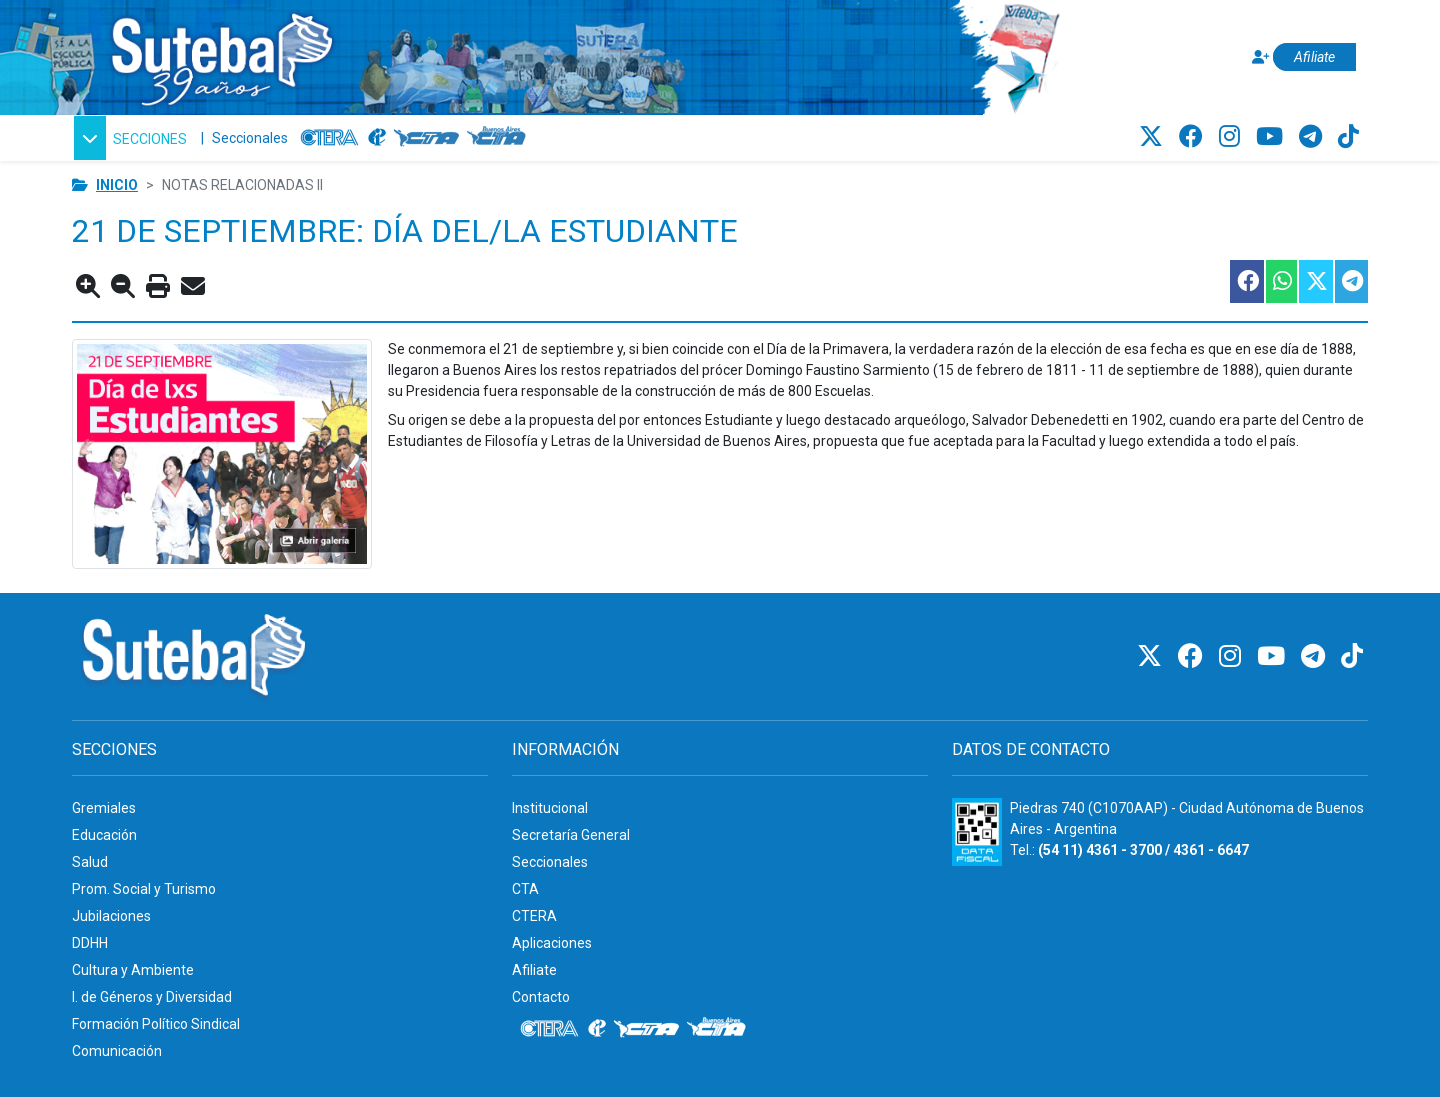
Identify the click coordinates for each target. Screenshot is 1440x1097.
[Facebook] (1194, 137)
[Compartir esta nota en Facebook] (1246, 281)
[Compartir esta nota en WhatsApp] (1280, 281)
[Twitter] (1154, 137)
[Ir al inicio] (221, 53)
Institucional (550, 808)
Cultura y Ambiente (133, 970)
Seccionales (250, 138)
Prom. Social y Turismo (144, 889)
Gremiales (104, 808)
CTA (525, 889)
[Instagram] (1232, 137)
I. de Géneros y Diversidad (152, 997)
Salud (90, 862)
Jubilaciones (111, 916)
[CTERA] (330, 138)
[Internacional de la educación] (377, 138)
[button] (130, 138)
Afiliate (534, 970)
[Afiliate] (1301, 57)
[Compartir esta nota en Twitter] (1315, 281)
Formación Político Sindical (156, 1024)
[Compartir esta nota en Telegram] (1350, 281)
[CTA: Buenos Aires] (499, 138)
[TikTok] (1348, 137)
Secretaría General (571, 835)
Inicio (117, 185)
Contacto (541, 997)
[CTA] (426, 138)
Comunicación (117, 1051)
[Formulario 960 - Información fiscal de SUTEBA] (977, 832)
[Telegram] (1313, 137)
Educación (104, 835)
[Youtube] (1272, 137)
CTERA (534, 916)
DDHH (90, 943)
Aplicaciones (552, 943)
